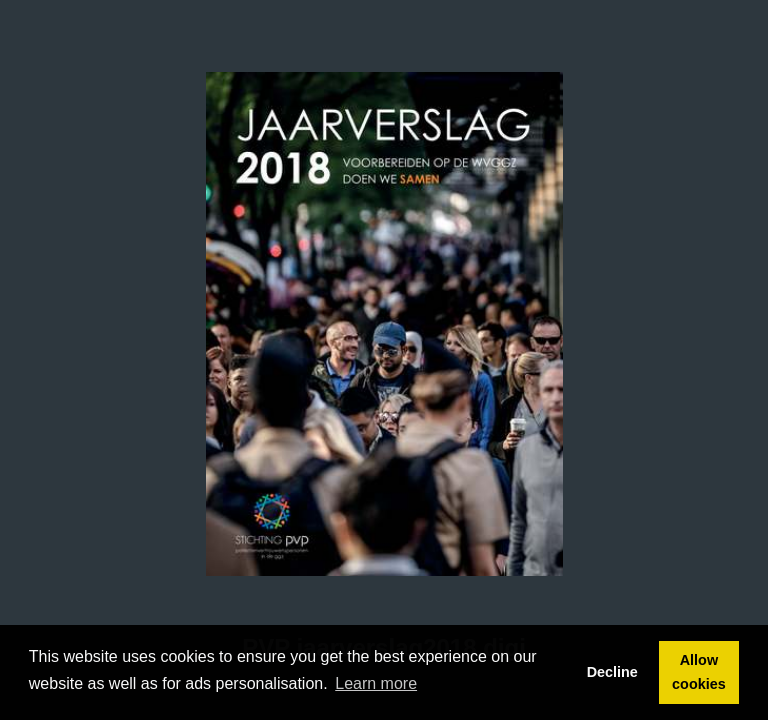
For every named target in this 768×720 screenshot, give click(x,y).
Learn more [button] (376, 683)
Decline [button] (612, 672)
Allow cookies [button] (699, 672)
